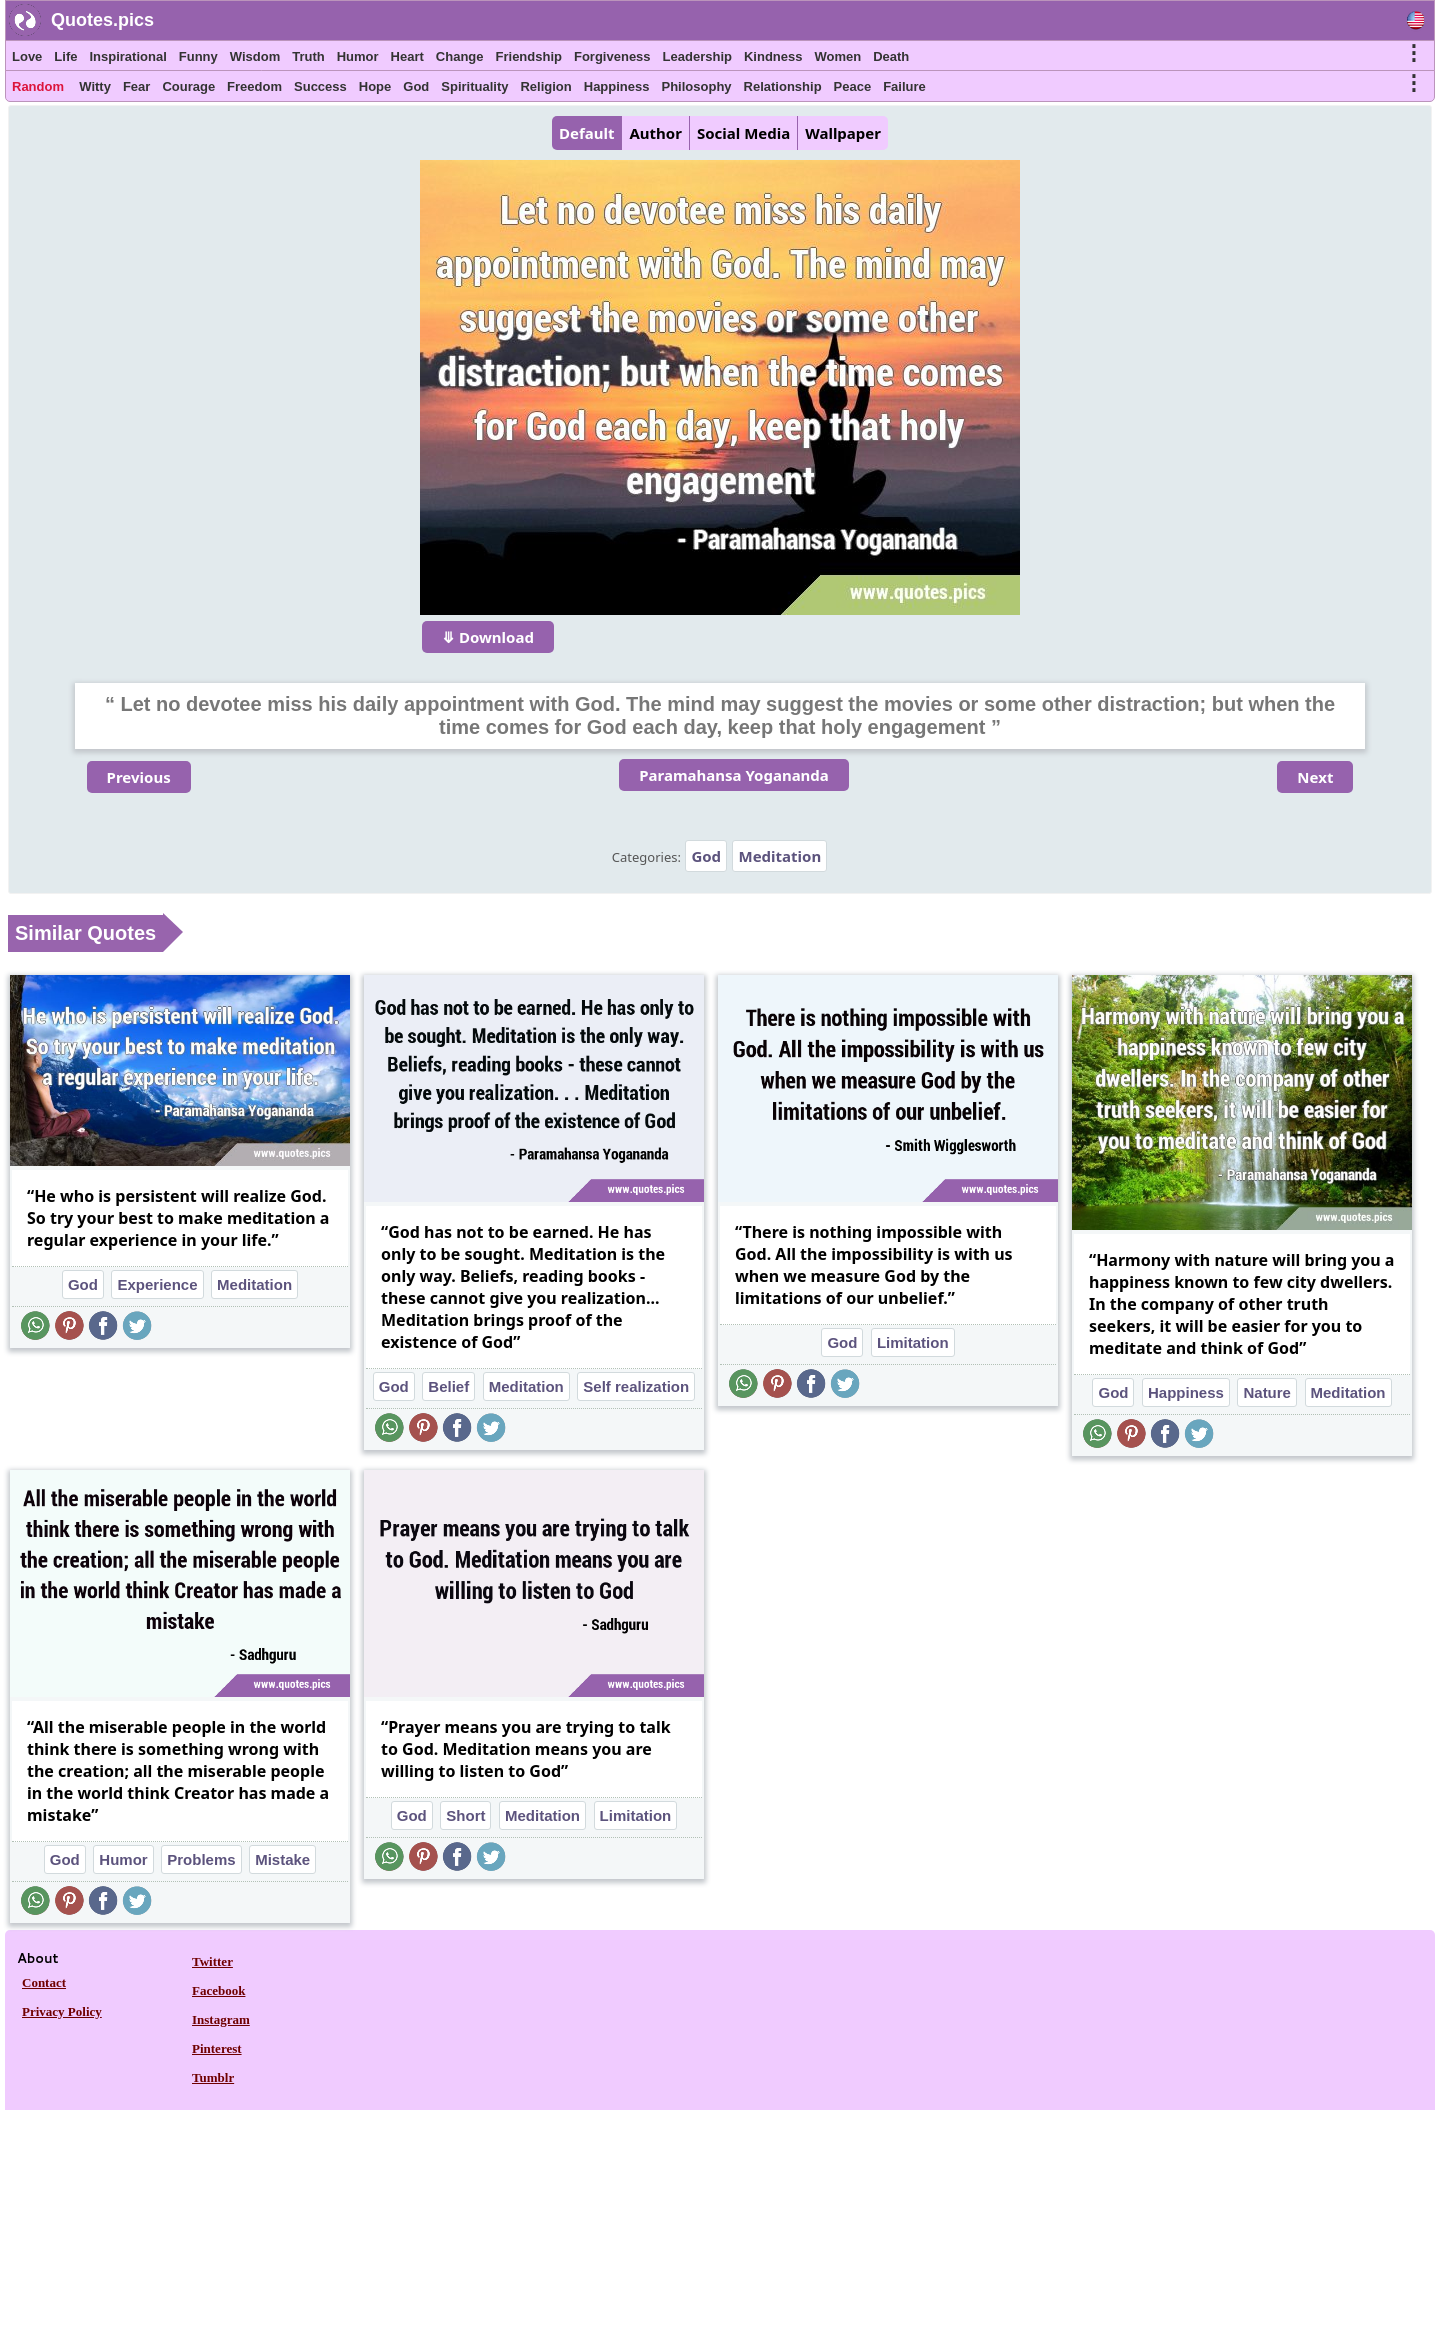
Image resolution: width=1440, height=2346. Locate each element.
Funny (198, 56)
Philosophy (697, 86)
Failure (904, 86)
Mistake (282, 1859)
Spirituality (474, 86)
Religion (545, 86)
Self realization (636, 1386)
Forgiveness (612, 56)
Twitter (212, 1961)
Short (465, 1815)
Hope (375, 86)
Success (320, 86)
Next (1315, 777)
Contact (44, 1982)
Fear (136, 86)
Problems (201, 1859)
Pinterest (217, 2048)
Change (460, 56)
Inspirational (127, 56)
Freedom (254, 86)
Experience (157, 1284)
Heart (407, 56)
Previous (139, 777)
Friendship (529, 56)
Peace (853, 86)
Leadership (697, 56)
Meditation (779, 856)
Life (65, 56)
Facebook (218, 1990)
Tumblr (213, 2077)
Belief (448, 1386)
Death (891, 56)
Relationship (783, 86)
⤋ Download (488, 637)
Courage (188, 86)
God (416, 86)
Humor (358, 56)
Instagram (221, 2019)
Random (38, 86)
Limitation (913, 1342)
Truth (308, 56)
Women (837, 56)
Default (586, 133)
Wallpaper (843, 133)
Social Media (743, 133)
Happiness (617, 86)
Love (27, 56)
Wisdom (255, 56)
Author (655, 133)
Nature (1267, 1392)
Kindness (773, 56)
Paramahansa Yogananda (734, 775)
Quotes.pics (102, 20)
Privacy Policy (62, 2011)
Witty (95, 86)
